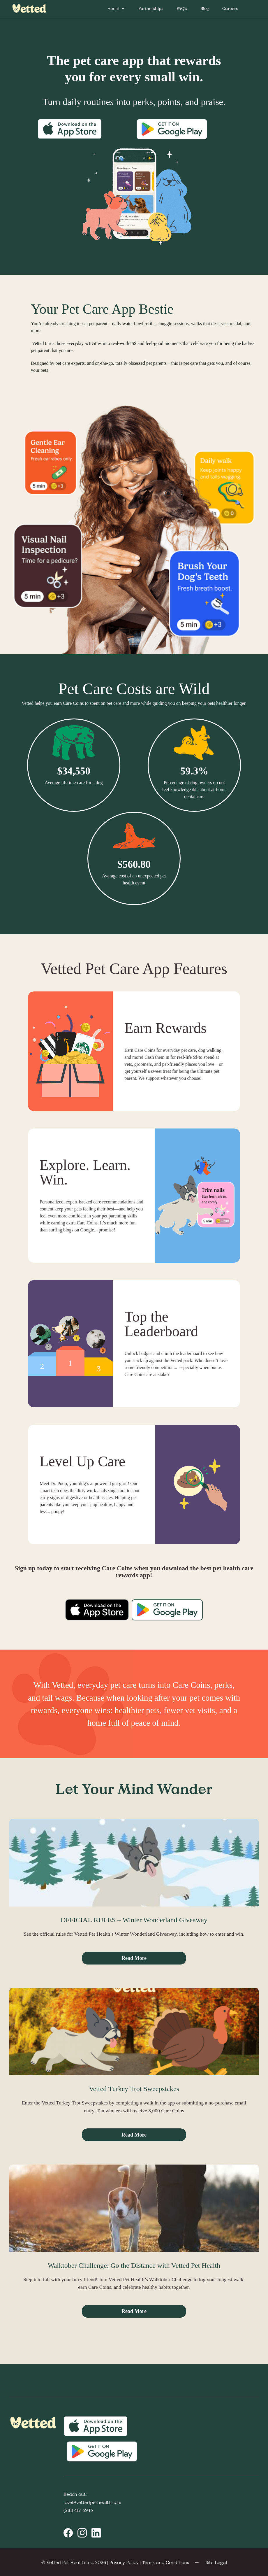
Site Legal (216, 2562)
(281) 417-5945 (78, 2510)
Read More (134, 1958)
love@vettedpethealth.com (92, 2502)
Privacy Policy (124, 2562)
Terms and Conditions (165, 2562)
